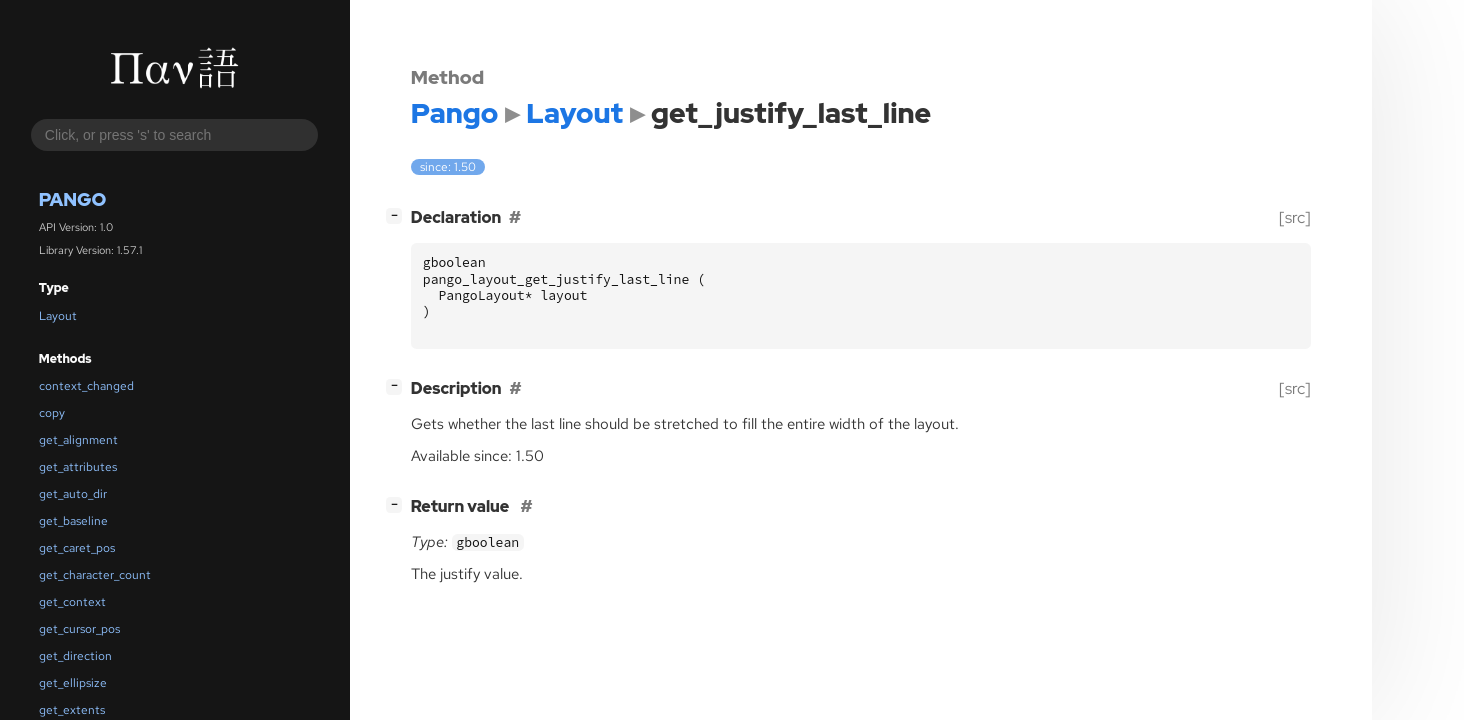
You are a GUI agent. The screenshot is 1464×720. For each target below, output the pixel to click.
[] (398, 215)
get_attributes (78, 467)
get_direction (75, 656)
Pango (73, 199)
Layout (58, 316)
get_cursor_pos (79, 629)
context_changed (86, 386)
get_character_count (95, 575)
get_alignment (78, 440)
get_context (72, 602)
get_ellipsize (73, 683)
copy (52, 413)
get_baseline (73, 521)
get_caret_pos (77, 548)
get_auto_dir (73, 494)
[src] (1295, 217)
